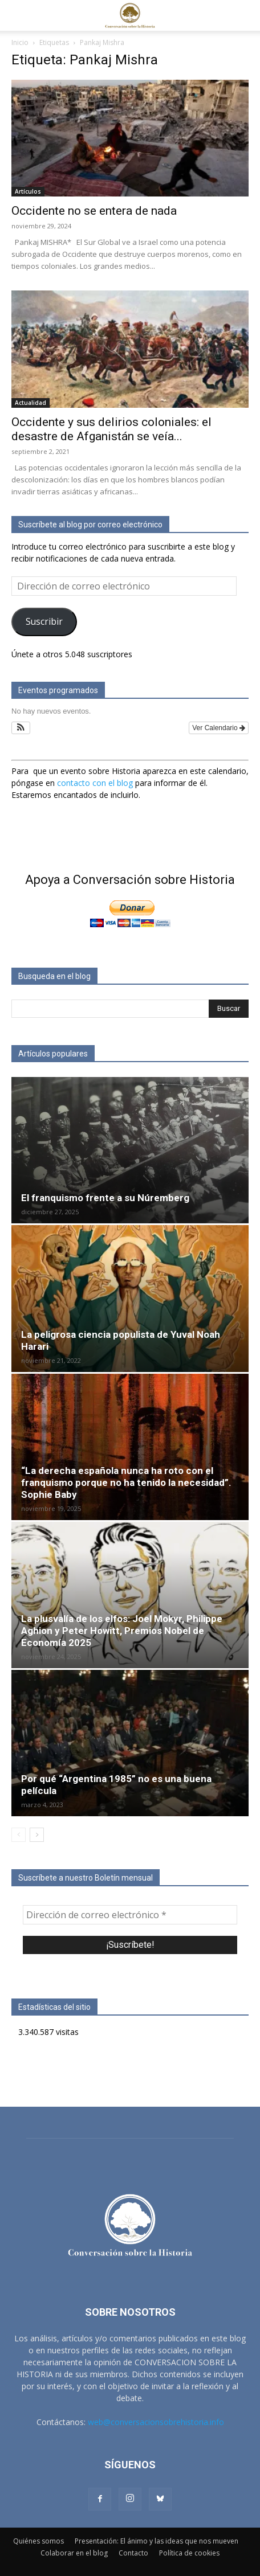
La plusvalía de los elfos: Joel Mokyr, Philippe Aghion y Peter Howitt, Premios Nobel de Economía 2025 (121, 1630)
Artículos (28, 191)
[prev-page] (18, 1835)
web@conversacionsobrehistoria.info (156, 2422)
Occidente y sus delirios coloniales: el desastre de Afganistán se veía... (111, 429)
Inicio (20, 42)
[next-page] (37, 1835)
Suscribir (44, 621)
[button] (19, 15)
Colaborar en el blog (74, 2553)
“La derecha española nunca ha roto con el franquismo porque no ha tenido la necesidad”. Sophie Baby (126, 1482)
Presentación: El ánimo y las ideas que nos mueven (156, 2541)
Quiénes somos (38, 2541)
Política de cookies (189, 2553)
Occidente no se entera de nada (94, 211)
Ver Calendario (218, 728)
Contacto (133, 2553)
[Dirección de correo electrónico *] (130, 1914)
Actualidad (30, 403)
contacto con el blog (95, 782)
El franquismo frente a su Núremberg (105, 1197)
